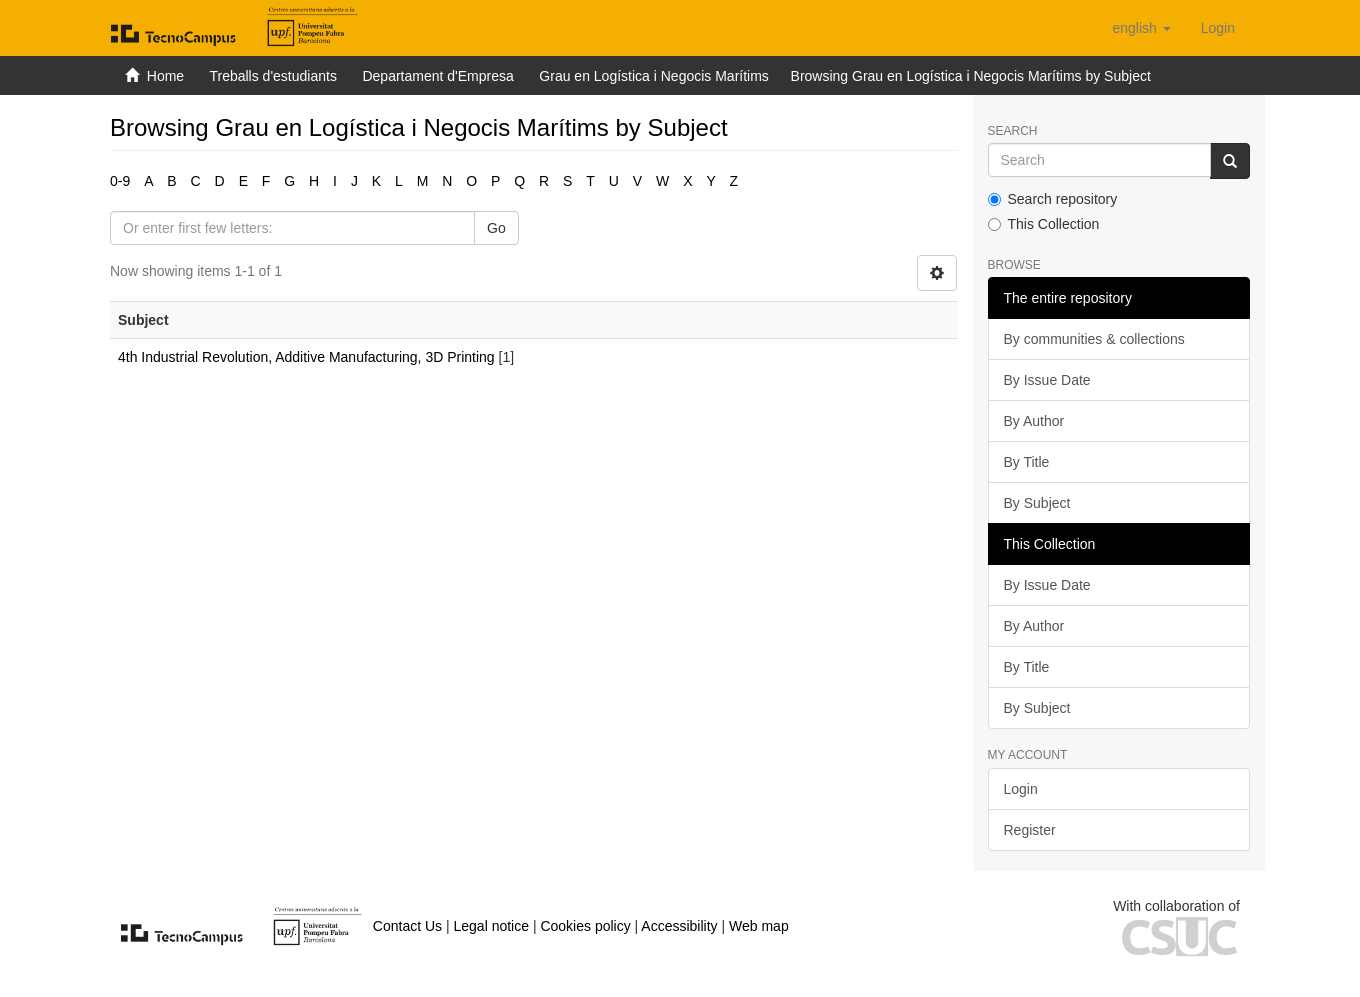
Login (1021, 789)
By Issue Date (1047, 380)
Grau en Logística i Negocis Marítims (654, 76)
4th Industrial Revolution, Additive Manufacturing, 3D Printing (306, 357)
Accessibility (679, 926)
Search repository (1053, 199)
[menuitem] (1218, 28)
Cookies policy (585, 926)
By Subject (1037, 503)
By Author (1034, 421)
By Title (1027, 462)
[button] (1141, 28)
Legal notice (491, 926)
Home (165, 76)
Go (496, 228)
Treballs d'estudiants (272, 76)
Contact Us (407, 926)
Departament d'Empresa (437, 76)
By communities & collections (1094, 339)
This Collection (1044, 224)
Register (1030, 830)
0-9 (120, 181)
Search (1013, 131)
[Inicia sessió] (1218, 28)
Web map (759, 926)
